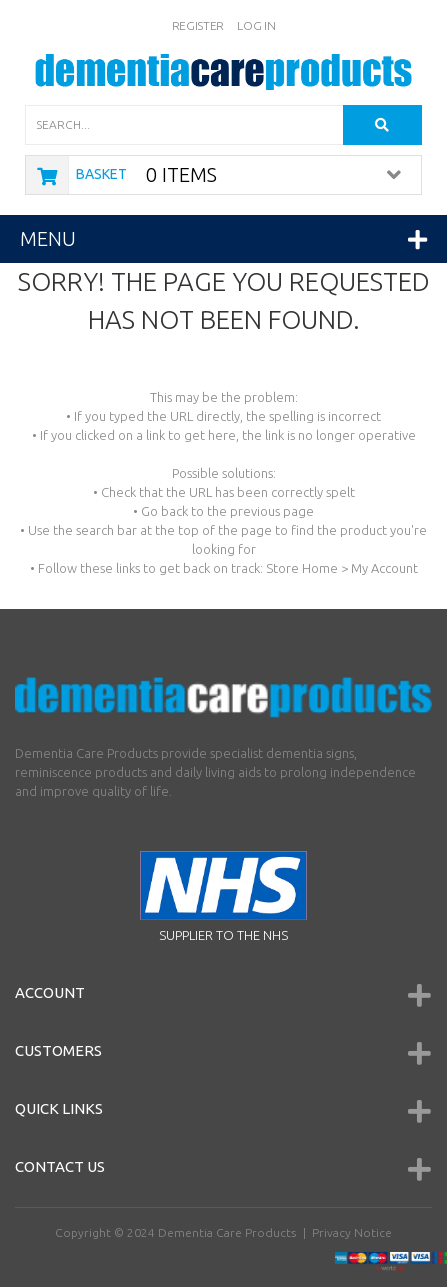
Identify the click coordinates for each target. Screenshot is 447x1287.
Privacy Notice (352, 1232)
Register (198, 25)
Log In (256, 25)
